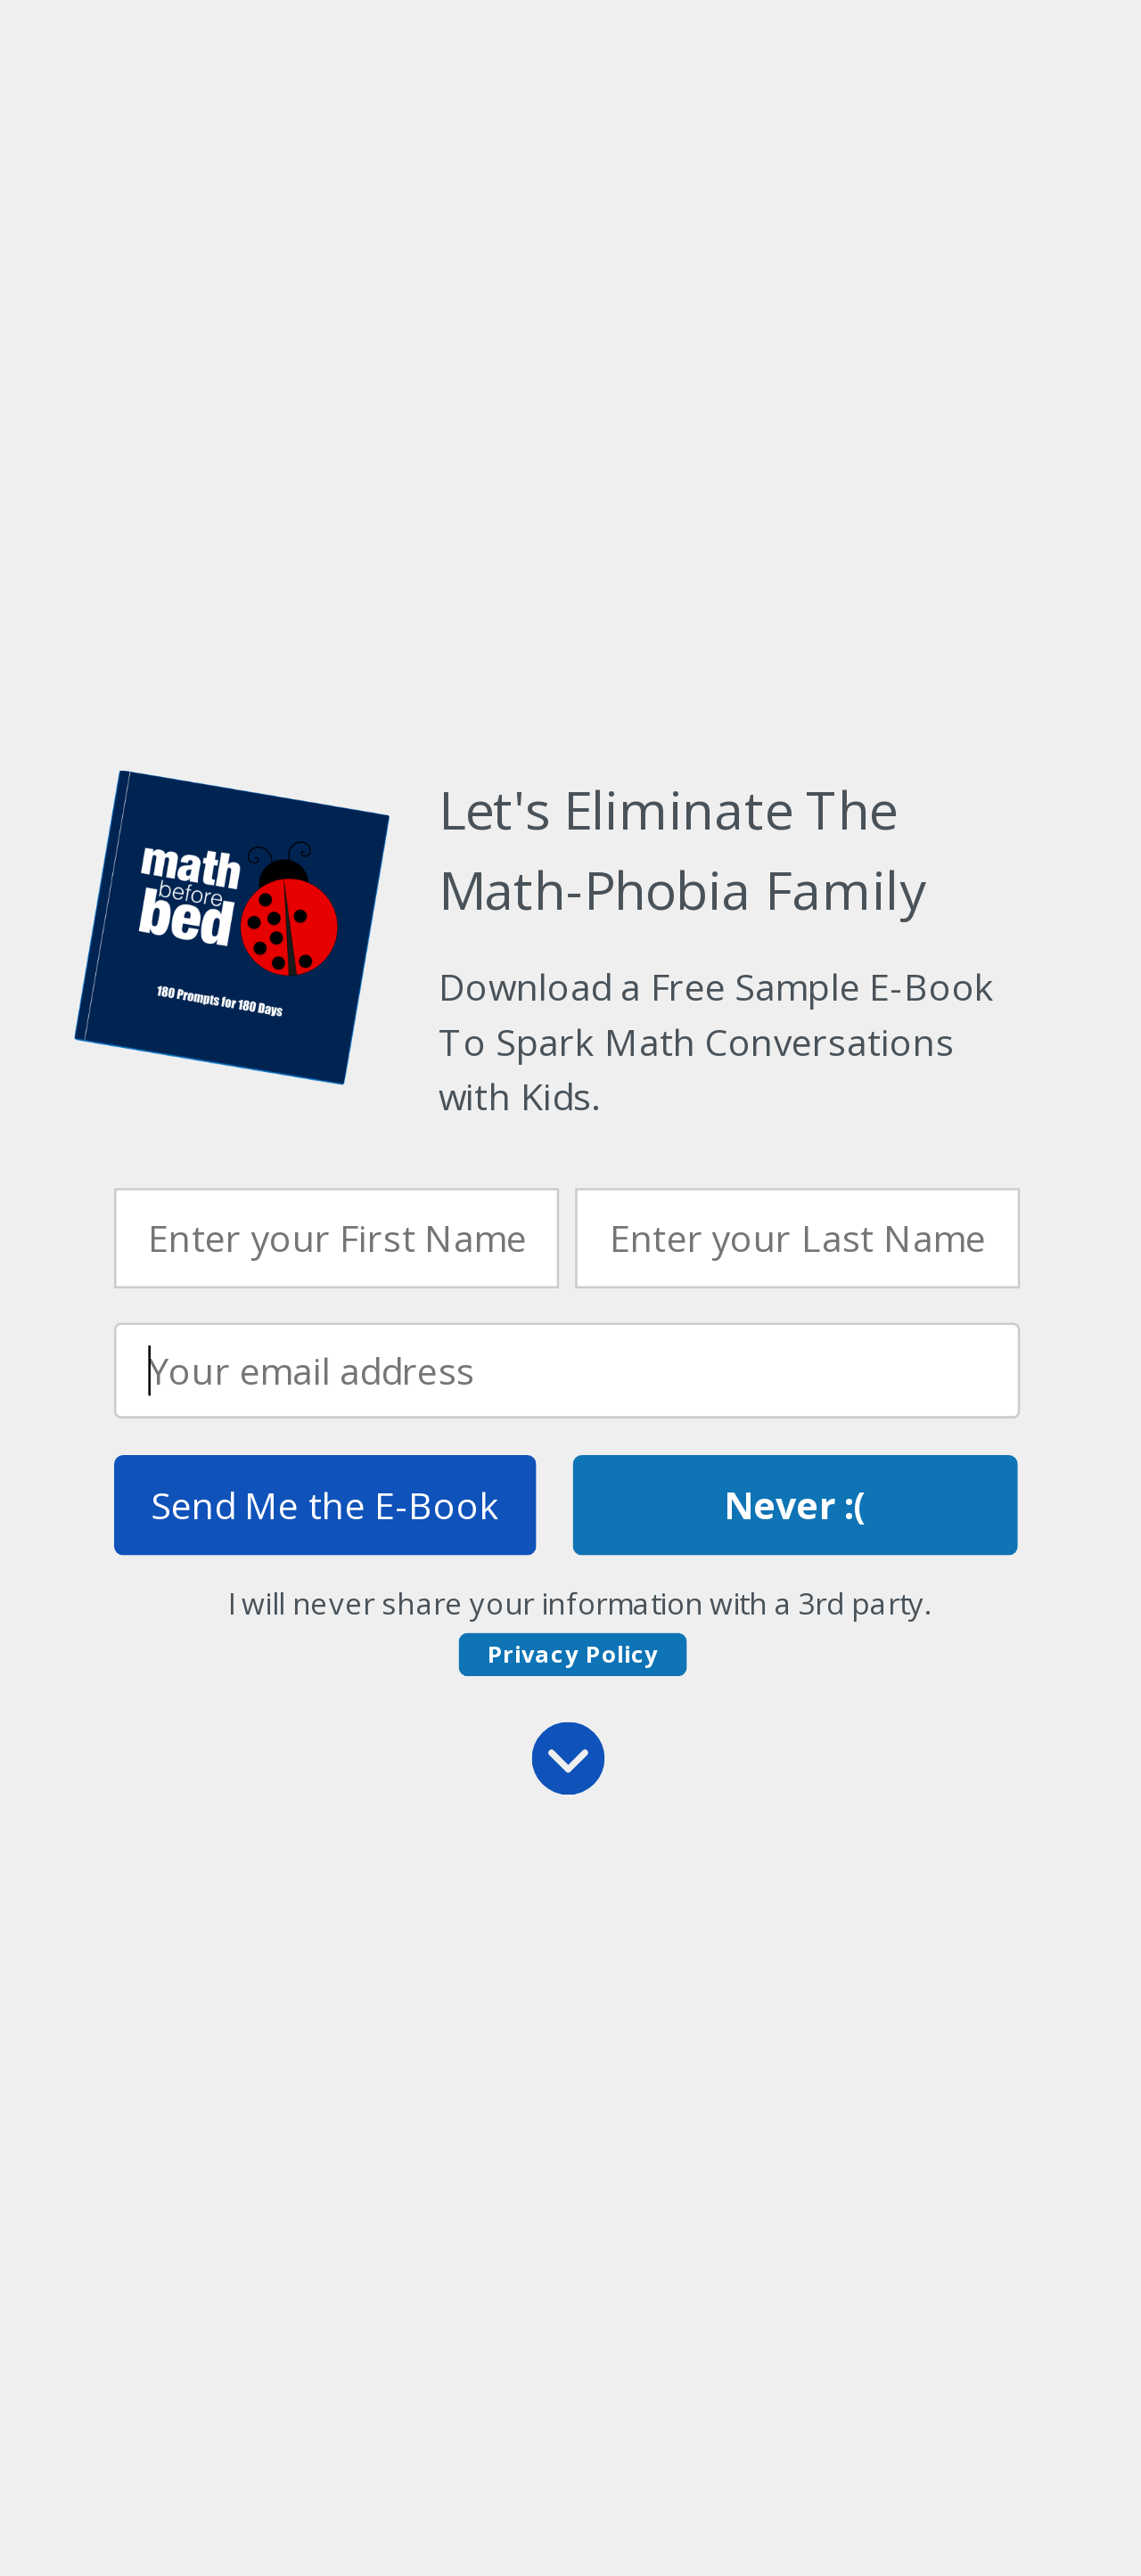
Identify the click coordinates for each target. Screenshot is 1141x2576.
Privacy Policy (573, 1653)
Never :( (795, 1505)
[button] (728, 1042)
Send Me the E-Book (325, 1505)
